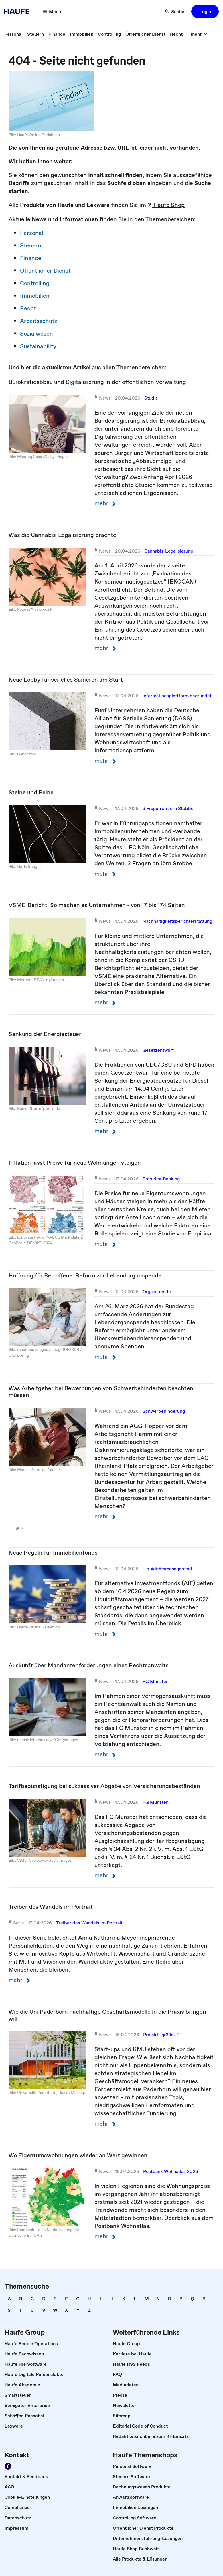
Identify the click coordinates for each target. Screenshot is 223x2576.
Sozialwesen (36, 334)
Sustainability (38, 346)
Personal (31, 233)
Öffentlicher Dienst (45, 271)
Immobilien (35, 296)
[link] (13, 34)
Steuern (30, 245)
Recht (28, 308)
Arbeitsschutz (38, 321)
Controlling (35, 283)
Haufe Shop (166, 205)
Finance (30, 258)
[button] (52, 11)
